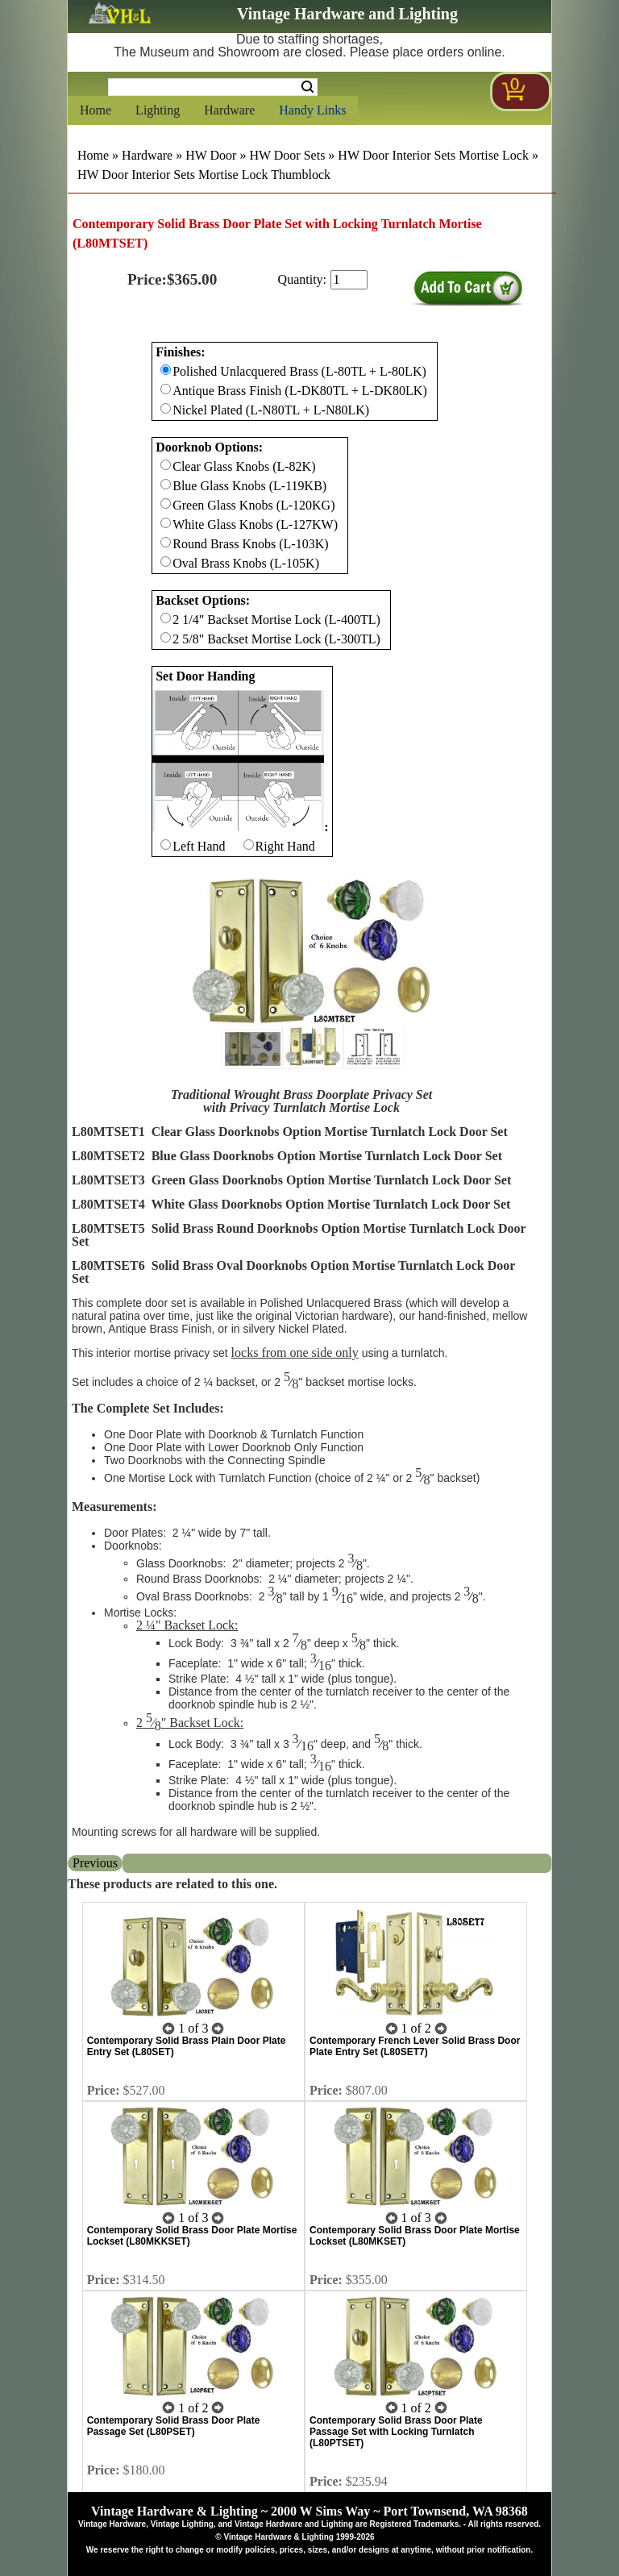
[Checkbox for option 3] (165, 844)
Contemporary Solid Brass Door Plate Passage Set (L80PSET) (173, 2426)
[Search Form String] (213, 87)
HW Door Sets (287, 155)
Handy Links (312, 110)
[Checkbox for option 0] (165, 369)
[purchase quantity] (349, 279)
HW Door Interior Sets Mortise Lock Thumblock (203, 174)
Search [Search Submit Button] (307, 87)
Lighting (157, 110)
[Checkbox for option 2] (165, 618)
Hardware (229, 110)
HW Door (210, 155)
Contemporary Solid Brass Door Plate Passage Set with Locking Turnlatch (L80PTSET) (396, 2432)
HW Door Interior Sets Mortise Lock (433, 155)
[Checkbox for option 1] (165, 465)
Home (95, 110)
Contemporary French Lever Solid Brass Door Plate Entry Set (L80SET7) (415, 2046)
